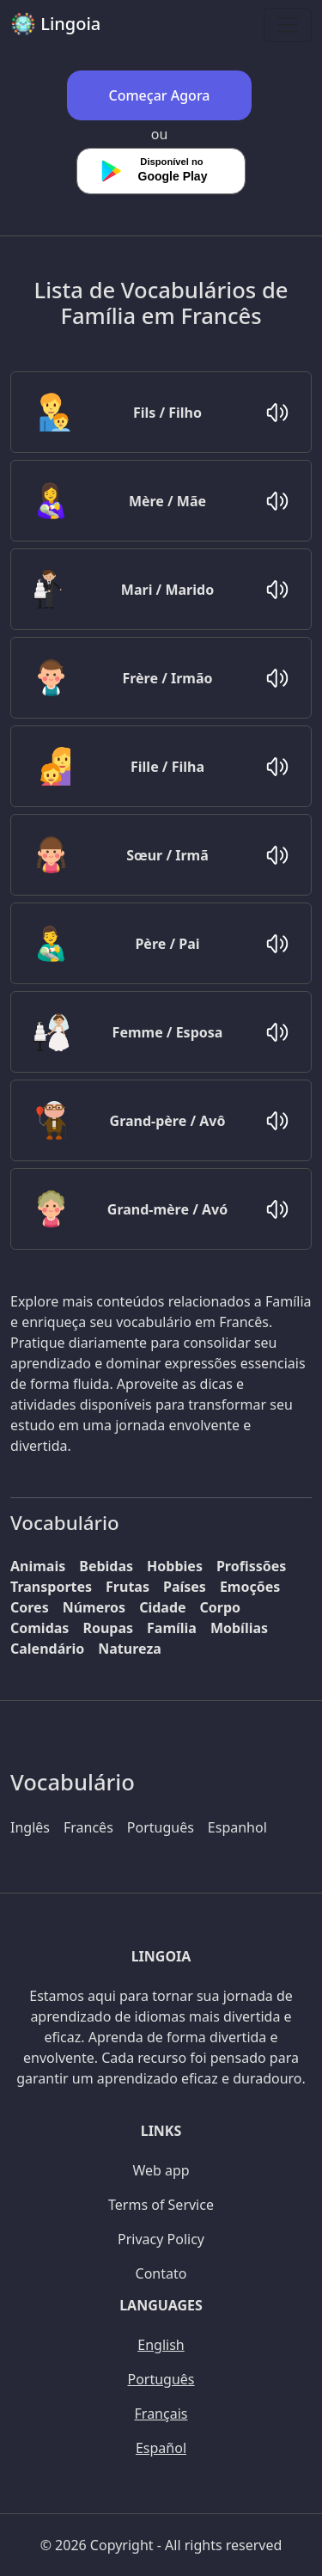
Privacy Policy (161, 2239)
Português (160, 1827)
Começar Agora (159, 95)
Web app (160, 2170)
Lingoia (55, 24)
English (160, 2344)
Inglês (30, 1827)
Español (161, 2447)
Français (161, 2413)
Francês (88, 1827)
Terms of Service (161, 2204)
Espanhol (237, 1827)
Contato (161, 2273)
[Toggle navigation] (288, 25)
